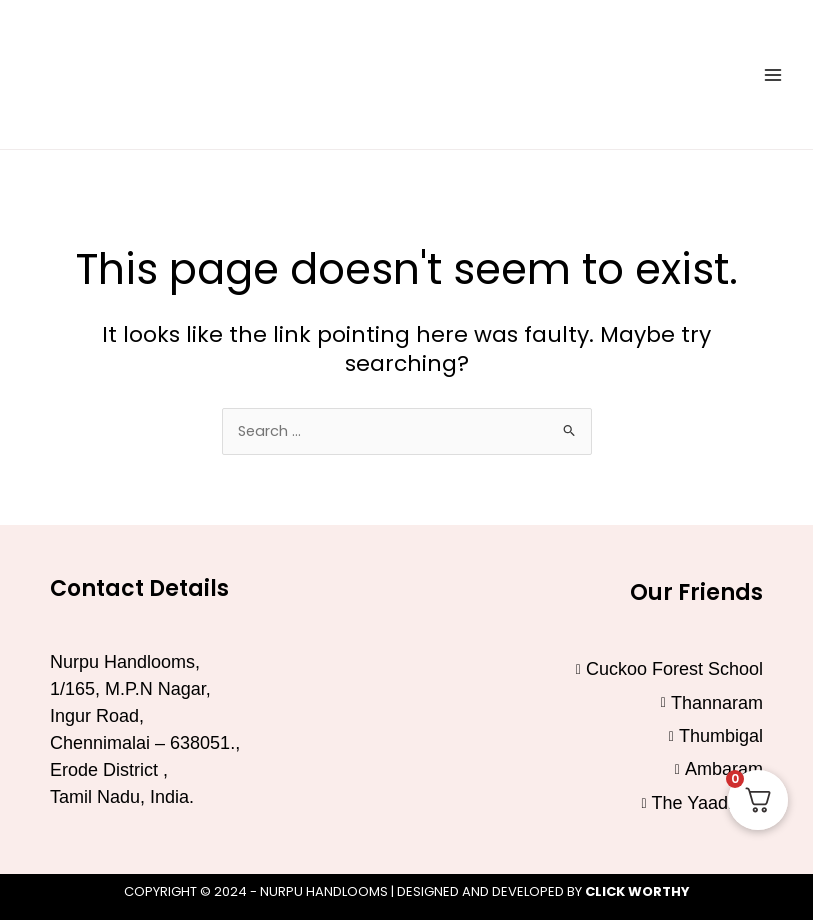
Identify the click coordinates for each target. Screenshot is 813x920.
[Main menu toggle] (773, 74)
